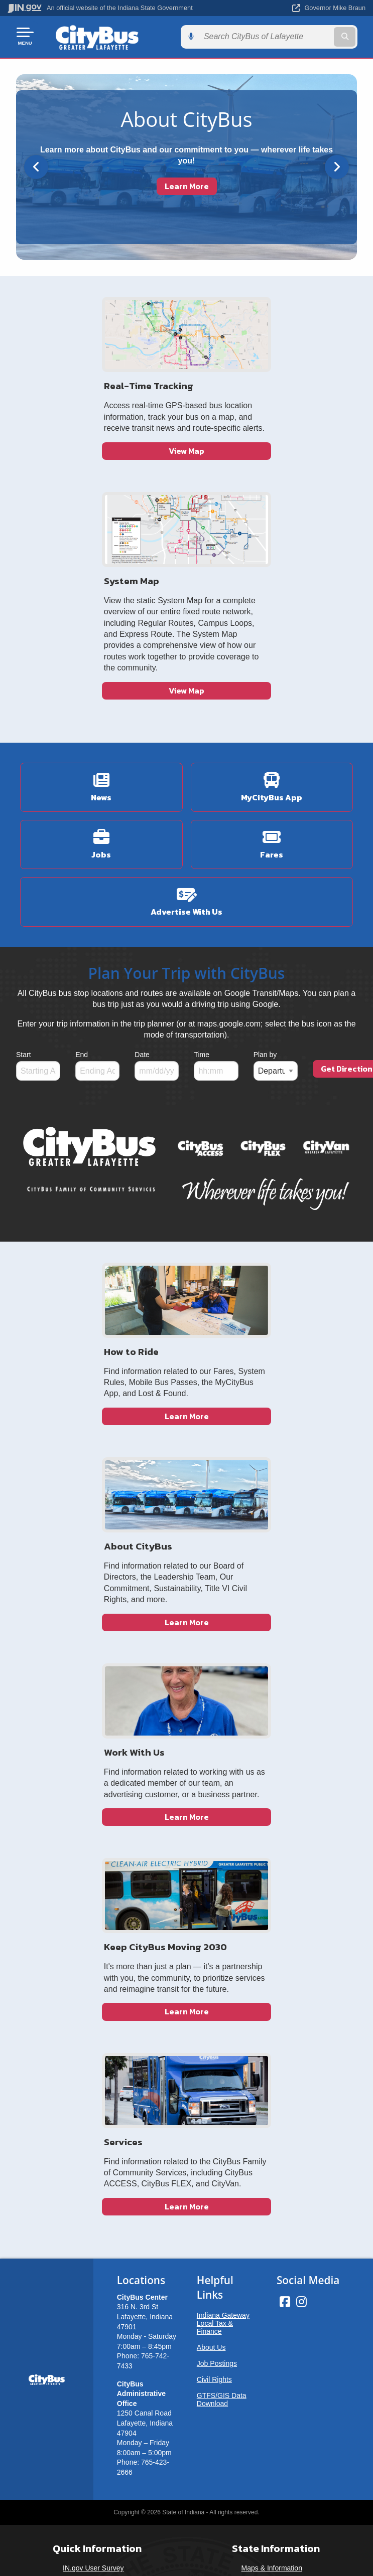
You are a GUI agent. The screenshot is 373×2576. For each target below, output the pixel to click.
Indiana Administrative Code (271, 2070)
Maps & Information (271, 2016)
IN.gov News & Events (272, 2033)
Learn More (187, 184)
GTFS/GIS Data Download (221, 1847)
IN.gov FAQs (93, 2087)
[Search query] (313, 36)
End (81, 870)
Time (201, 870)
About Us (211, 1795)
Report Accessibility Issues (182, 2178)
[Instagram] (301, 1749)
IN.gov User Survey (93, 2016)
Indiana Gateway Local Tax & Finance (223, 1771)
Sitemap (93, 2070)
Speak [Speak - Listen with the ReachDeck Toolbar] (180, 2206)
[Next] (337, 165)
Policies (93, 2051)
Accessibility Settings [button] (182, 2161)
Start (23, 870)
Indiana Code (272, 2051)
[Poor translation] (25, 2293)
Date (142, 870)
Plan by (265, 870)
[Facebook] (285, 1749)
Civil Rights (214, 1827)
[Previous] (36, 165)
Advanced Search (93, 2033)
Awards (271, 2087)
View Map (101, 505)
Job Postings (217, 1811)
